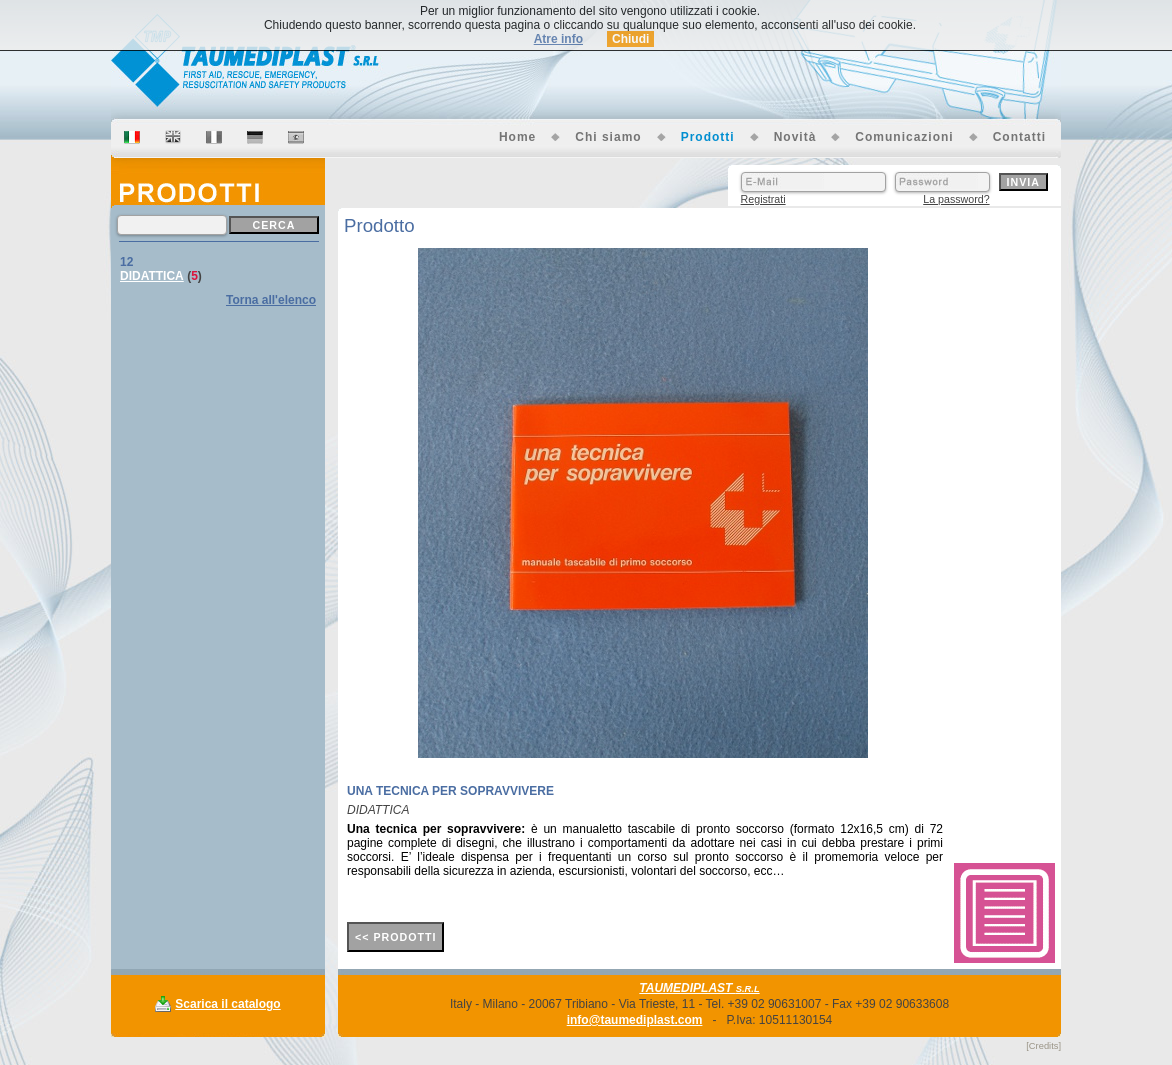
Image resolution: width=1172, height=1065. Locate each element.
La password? (956, 199)
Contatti (1019, 137)
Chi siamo (608, 137)
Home (517, 137)
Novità (795, 137)
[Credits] (1043, 1046)
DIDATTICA (152, 276)
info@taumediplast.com (635, 1020)
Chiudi (630, 39)
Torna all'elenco (271, 300)
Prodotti (708, 137)
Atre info (558, 39)
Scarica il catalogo (227, 1004)
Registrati (763, 199)
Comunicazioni (904, 137)
